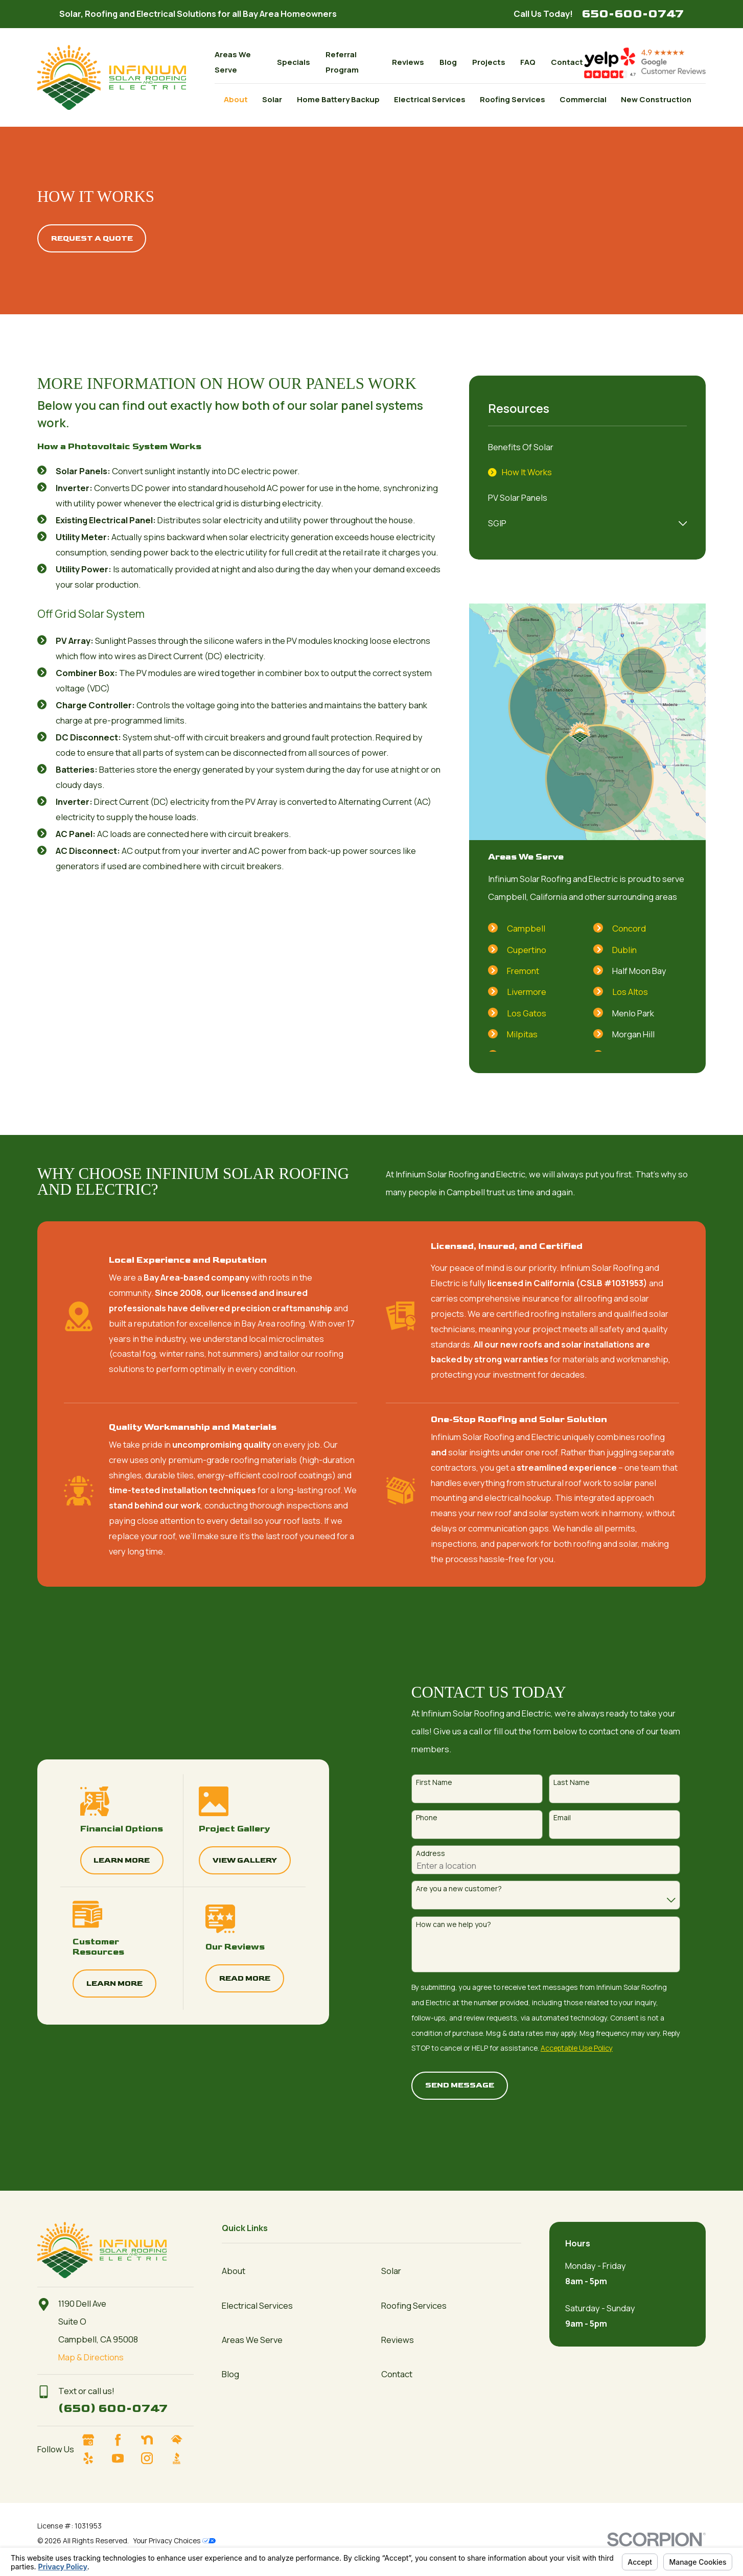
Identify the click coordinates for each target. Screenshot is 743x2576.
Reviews (408, 62)
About (233, 2271)
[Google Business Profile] (93, 2440)
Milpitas (522, 1034)
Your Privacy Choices (174, 2540)
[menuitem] (587, 447)
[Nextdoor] (152, 2440)
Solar (391, 2271)
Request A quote (92, 238)
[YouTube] (123, 2458)
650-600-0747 (633, 14)
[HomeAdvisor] (182, 2440)
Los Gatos (526, 1013)
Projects (488, 62)
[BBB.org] (182, 2458)
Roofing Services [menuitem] (512, 99)
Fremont (523, 971)
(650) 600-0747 (113, 2408)
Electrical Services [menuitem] (430, 99)
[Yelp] (93, 2458)
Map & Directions (91, 2357)
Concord (629, 928)
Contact (567, 62)
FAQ (528, 62)
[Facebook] (123, 2440)
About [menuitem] (236, 99)
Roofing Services (414, 2305)
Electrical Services (257, 2305)
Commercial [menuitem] (583, 99)
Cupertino (526, 950)
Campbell (526, 928)
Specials (293, 62)
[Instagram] (152, 2458)
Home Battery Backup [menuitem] (338, 99)
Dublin (624, 950)
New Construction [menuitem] (656, 99)
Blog (448, 62)
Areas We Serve (252, 2340)
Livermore (526, 991)
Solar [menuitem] (272, 99)
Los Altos (630, 991)
